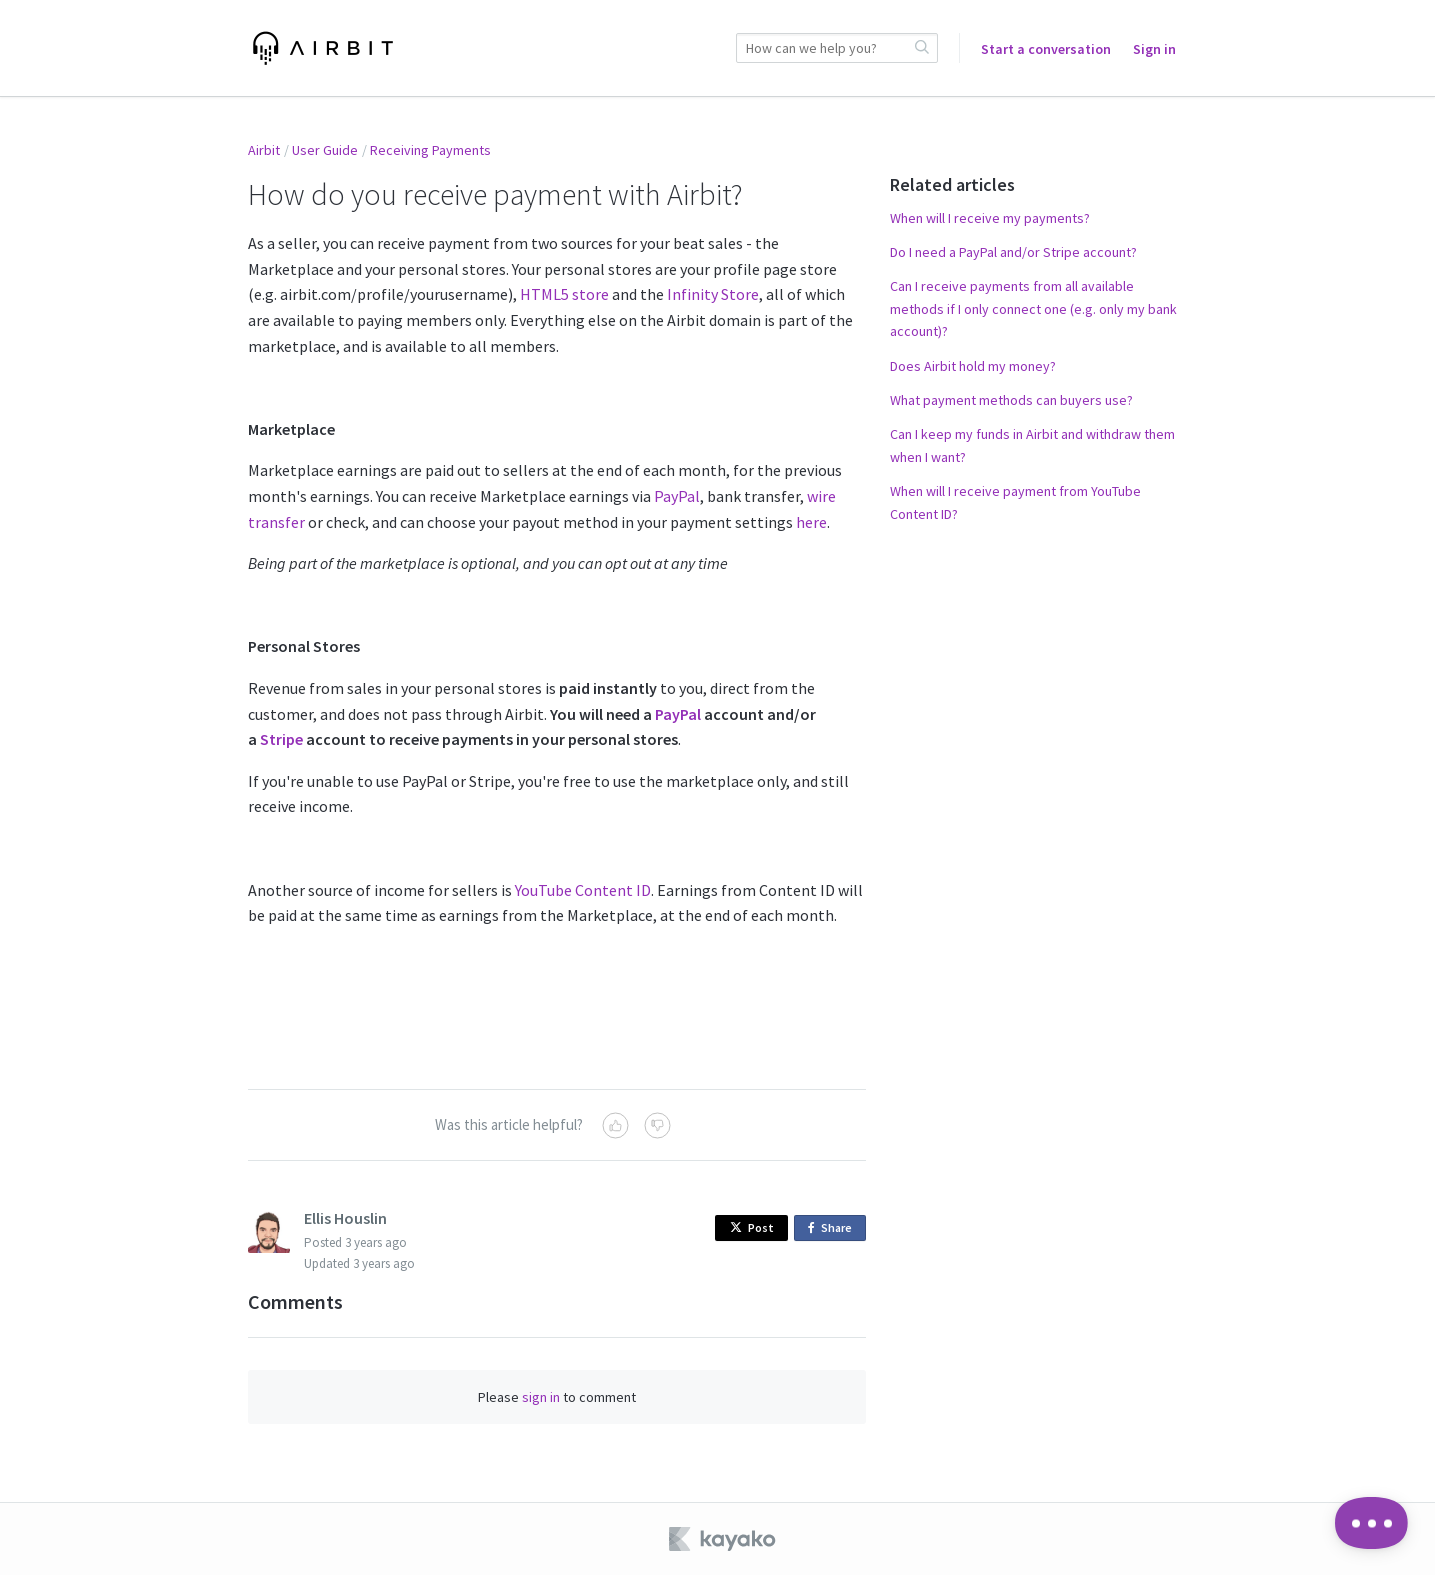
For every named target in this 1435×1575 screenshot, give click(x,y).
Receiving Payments (430, 150)
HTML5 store (564, 294)
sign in (541, 1397)
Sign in (1154, 49)
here (811, 522)
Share (833, 1228)
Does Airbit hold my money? (973, 366)
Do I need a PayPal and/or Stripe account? (1013, 252)
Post (752, 1227)
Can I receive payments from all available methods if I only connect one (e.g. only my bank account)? (1033, 308)
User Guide (325, 150)
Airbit (264, 150)
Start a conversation (1046, 49)
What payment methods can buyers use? (1011, 400)
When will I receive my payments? (990, 218)
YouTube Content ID (583, 890)
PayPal (677, 496)
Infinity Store (713, 294)
